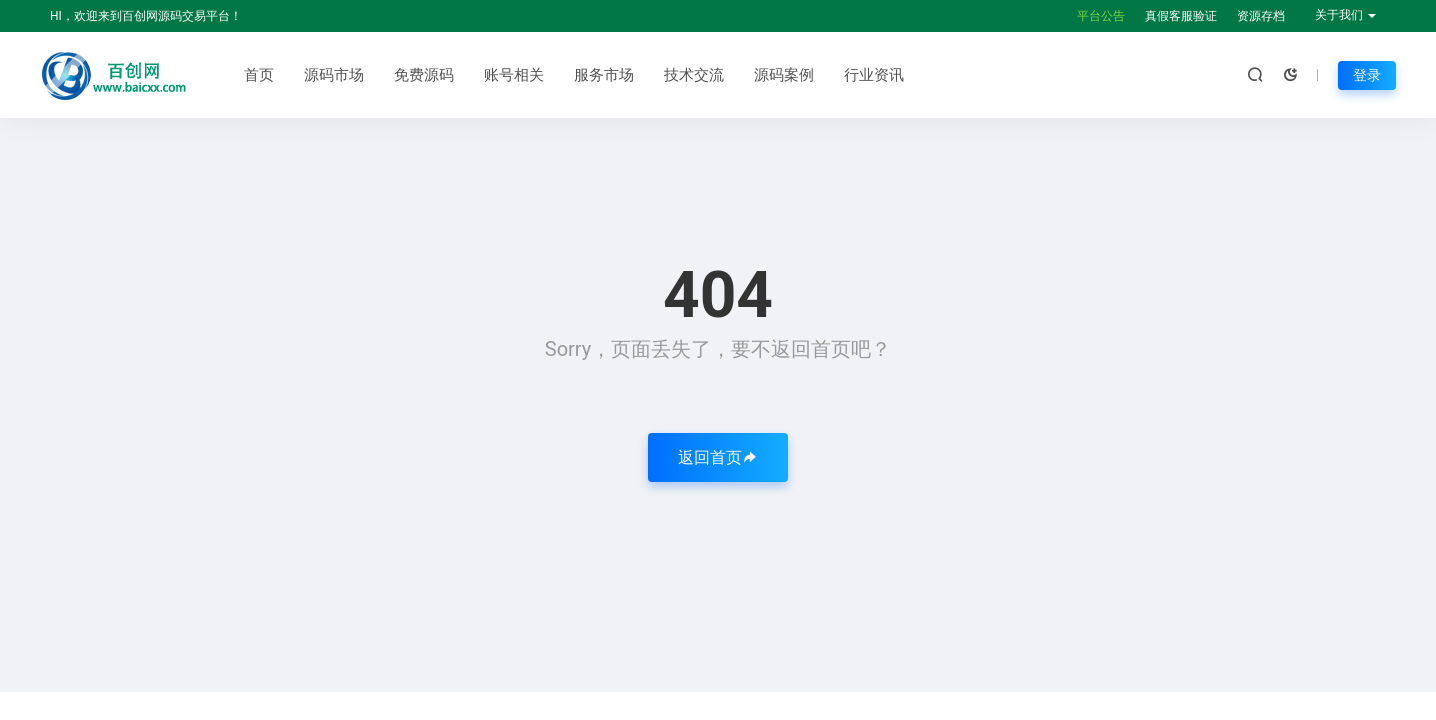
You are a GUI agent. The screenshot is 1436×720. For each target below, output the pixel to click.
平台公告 (1101, 16)
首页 (259, 75)
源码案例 (784, 75)
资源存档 (1261, 16)
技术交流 (694, 75)
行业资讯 (874, 75)
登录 (1367, 75)
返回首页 (718, 457)
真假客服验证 (1181, 16)
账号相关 (514, 75)
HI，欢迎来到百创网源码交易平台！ (146, 16)
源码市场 (334, 75)
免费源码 (424, 75)
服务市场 (604, 75)
